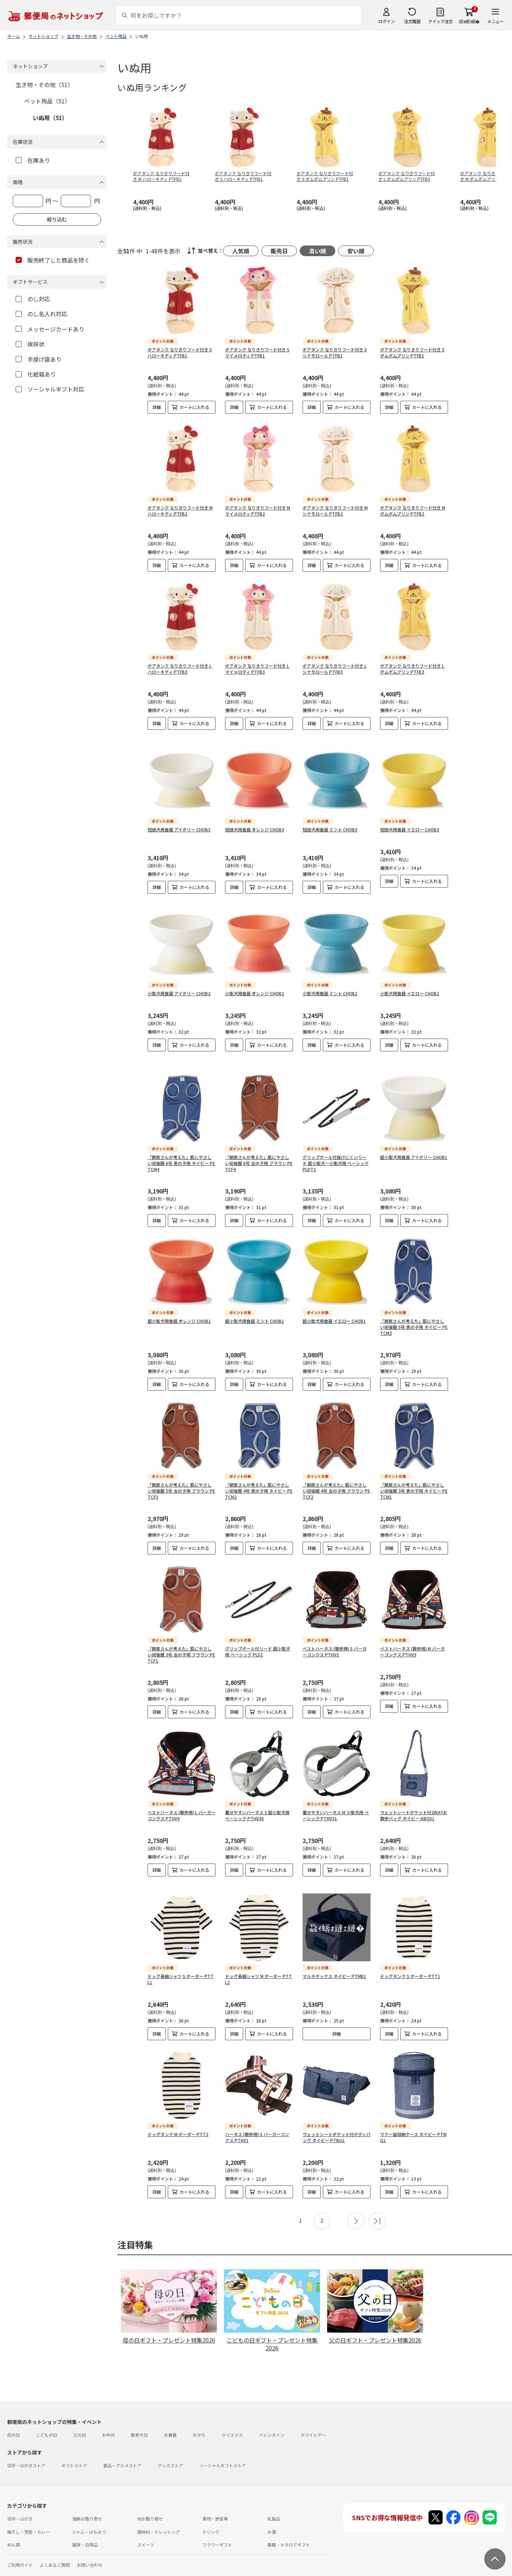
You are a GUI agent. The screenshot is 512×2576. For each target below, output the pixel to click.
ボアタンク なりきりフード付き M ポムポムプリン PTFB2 (412, 511)
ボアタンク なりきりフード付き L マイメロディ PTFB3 (257, 669)
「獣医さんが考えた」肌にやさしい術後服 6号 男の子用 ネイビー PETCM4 (181, 1140)
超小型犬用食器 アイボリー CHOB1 (413, 1134)
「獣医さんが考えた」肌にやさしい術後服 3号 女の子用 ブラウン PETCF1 (181, 1631)
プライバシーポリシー (182, 2555)
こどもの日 (46, 2412)
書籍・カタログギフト (288, 2521)
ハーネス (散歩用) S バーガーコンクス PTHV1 (257, 2114)
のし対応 (33, 299)
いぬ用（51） (50, 117)
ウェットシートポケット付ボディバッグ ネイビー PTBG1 (336, 2114)
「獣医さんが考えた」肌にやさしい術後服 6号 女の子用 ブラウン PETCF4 (259, 1140)
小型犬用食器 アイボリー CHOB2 (179, 982)
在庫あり (33, 160)
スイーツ (145, 2521)
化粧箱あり (36, 374)
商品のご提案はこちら (231, 2555)
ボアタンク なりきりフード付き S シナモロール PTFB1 (335, 352)
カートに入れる (194, 407)
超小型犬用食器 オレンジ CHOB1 (179, 1298)
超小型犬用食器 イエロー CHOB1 (334, 1298)
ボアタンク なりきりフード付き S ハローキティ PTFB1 (180, 352)
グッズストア (170, 2442)
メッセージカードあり (50, 329)
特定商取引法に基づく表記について (119, 2555)
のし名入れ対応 (41, 313)
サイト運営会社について (54, 2555)
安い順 (355, 251)
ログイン (386, 21)
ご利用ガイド (20, 2542)
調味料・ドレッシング (158, 2509)
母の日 (13, 2412)
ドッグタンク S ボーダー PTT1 (410, 1953)
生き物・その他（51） (44, 84)
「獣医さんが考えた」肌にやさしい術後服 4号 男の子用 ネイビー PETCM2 (259, 1468)
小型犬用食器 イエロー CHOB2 (409, 982)
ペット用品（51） (47, 101)
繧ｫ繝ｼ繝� (469, 21)
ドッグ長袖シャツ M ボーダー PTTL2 (258, 1956)
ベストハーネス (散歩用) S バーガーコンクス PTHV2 (335, 1628)
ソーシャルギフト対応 (50, 389)
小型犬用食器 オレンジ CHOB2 (254, 982)
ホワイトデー (313, 2412)
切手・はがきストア (26, 2442)
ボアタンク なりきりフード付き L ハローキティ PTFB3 (180, 669)
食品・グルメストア (122, 2442)
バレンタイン (271, 2412)
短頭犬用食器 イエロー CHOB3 (409, 824)
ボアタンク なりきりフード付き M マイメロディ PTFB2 (257, 511)
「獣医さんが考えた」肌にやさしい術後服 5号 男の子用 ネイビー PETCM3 (414, 1304)
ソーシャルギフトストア (222, 2442)
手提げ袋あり (39, 359)
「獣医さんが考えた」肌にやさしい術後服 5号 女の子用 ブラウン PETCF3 (181, 1468)
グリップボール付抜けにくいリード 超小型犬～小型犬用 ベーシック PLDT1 (336, 1140)
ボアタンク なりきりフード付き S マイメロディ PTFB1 (257, 352)
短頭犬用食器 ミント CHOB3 (330, 824)
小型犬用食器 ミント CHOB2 (330, 982)
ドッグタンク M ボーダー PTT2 (178, 2111)
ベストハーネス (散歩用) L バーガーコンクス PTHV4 (181, 1792)
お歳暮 (170, 2412)
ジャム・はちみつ (89, 2509)
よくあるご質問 (55, 2542)
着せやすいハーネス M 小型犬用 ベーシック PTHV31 (336, 1792)
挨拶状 (30, 344)
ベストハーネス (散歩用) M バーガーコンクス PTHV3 (412, 1628)
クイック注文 (440, 21)
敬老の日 (139, 2412)
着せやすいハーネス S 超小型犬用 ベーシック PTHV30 (257, 1792)
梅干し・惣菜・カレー (28, 2509)
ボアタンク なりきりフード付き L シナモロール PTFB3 (335, 669)
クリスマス (232, 2412)
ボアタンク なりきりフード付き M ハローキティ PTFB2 (180, 511)
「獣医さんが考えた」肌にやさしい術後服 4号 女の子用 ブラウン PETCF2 (336, 1468)
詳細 (157, 407)
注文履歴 (412, 21)
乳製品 (273, 2496)
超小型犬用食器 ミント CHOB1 (254, 1298)
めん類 (13, 2521)
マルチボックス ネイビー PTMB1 (334, 1953)
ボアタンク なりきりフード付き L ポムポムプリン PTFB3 (412, 669)
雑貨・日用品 (85, 2521)
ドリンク (210, 2509)
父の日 (79, 2412)
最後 (377, 2197)
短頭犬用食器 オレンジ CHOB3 (254, 824)
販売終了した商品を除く (53, 260)
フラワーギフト (217, 2521)
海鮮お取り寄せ (87, 2496)
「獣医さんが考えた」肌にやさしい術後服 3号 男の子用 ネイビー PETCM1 (414, 1468)
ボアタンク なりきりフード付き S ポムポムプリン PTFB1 (412, 352)
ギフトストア (74, 2442)
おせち (199, 2412)
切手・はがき (20, 2496)
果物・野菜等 (215, 2496)
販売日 (279, 251)
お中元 (108, 2412)
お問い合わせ (89, 2542)
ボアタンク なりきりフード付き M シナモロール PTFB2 (335, 511)
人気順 (240, 251)
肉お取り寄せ (150, 2496)
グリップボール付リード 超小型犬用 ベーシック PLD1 (257, 1628)
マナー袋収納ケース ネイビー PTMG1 (413, 2114)
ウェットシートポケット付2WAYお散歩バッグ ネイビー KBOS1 (413, 1792)
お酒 (271, 2509)
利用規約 (15, 2555)
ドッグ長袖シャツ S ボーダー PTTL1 (181, 1956)
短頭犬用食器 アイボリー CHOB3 (179, 824)
